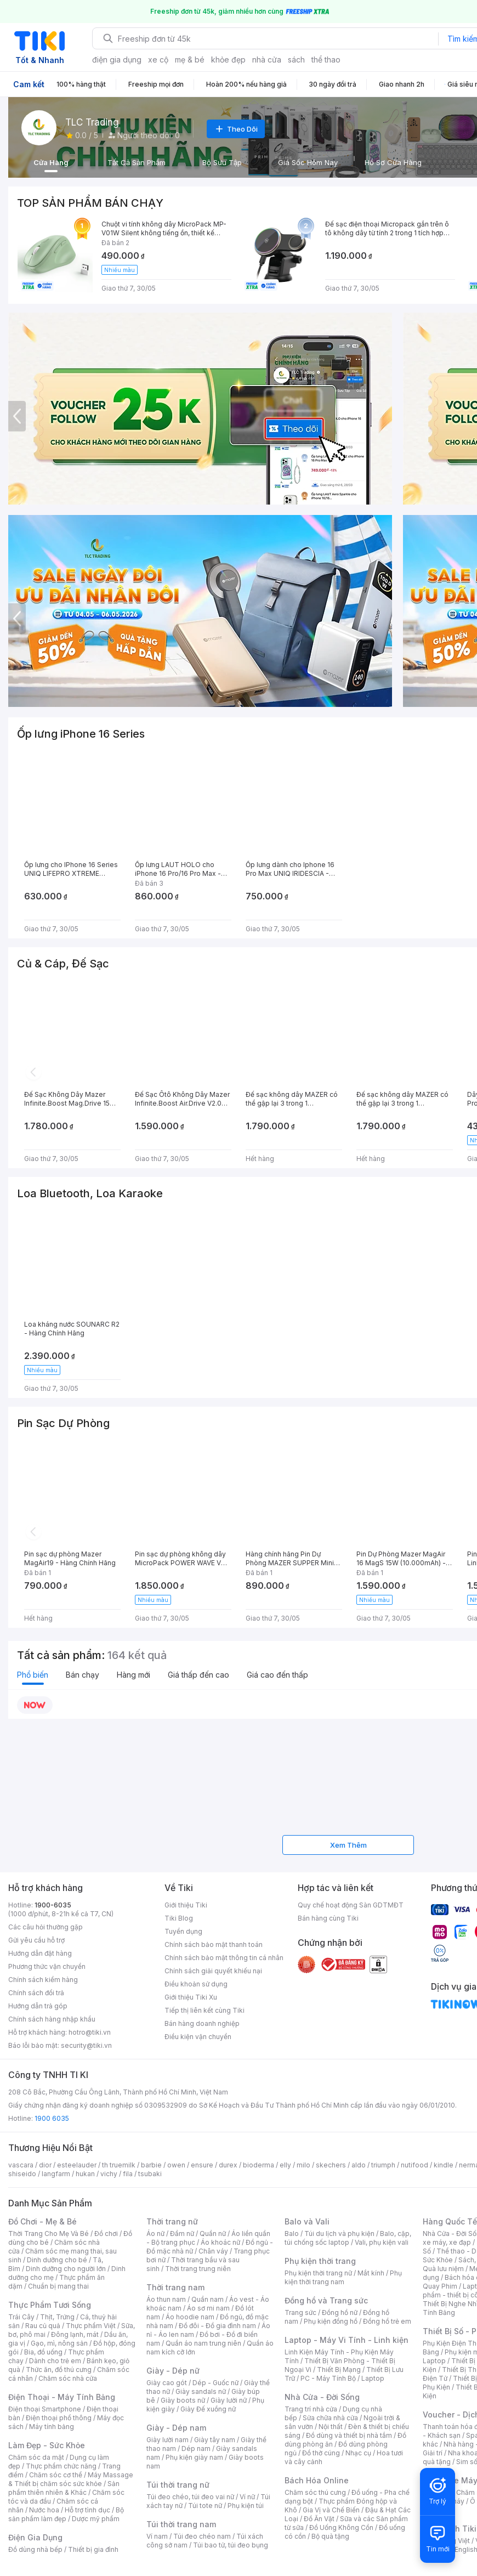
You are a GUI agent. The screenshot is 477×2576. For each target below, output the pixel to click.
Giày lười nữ (229, 2400)
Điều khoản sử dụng (196, 1984)
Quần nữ (213, 2233)
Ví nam (157, 2536)
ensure (202, 2165)
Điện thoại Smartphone (44, 2409)
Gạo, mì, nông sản (59, 2343)
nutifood (414, 2165)
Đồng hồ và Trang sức (326, 2300)
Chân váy (213, 2251)
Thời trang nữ (172, 2221)
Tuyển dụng (183, 1931)
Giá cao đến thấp (277, 1674)
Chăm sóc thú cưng (315, 2492)
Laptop (372, 2378)
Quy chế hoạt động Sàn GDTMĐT (351, 1905)
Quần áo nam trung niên (203, 2343)
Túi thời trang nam (181, 2524)
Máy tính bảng (51, 2426)
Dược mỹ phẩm (96, 2519)
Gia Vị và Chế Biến (331, 2510)
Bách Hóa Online (317, 2480)
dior (45, 2165)
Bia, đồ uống (43, 2352)
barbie (151, 2165)
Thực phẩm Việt (91, 2326)
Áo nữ (155, 2233)
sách (296, 59)
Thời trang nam (175, 2287)
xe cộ (158, 59)
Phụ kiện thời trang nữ (318, 2273)
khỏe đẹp (228, 59)
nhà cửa (266, 59)
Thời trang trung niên (198, 2268)
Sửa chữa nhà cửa (330, 2418)
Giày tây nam (214, 2440)
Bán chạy (82, 1674)
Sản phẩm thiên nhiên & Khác (64, 2487)
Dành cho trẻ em (55, 2361)
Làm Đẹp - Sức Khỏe (46, 2445)
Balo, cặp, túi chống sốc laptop (348, 2237)
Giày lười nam (167, 2440)
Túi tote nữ (205, 2505)
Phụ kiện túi (246, 2505)
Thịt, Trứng (57, 2317)
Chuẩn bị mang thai (58, 2286)
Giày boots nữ (183, 2400)
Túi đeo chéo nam (202, 2536)
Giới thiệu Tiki (185, 1905)
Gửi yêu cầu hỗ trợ (36, 1940)
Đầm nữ (182, 2233)
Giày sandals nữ (200, 2391)
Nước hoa (44, 2510)
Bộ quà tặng (330, 2536)
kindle (443, 2165)
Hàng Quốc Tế (450, 2221)
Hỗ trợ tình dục (87, 2510)
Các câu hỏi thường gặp (45, 1927)
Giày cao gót (166, 2383)
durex (228, 2165)
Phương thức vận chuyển (47, 1966)
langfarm (56, 2174)
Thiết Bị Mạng (339, 2369)
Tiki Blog (178, 1918)
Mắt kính (370, 2273)
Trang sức (300, 2312)
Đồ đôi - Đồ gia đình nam (217, 2326)
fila (128, 2174)
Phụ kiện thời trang (320, 2261)
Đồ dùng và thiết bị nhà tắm (349, 2435)
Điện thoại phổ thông (59, 2418)
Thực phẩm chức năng (61, 2466)
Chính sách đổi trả (36, 1993)
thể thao (325, 59)
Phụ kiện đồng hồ (330, 2321)
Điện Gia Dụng (35, 2537)
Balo (292, 2233)
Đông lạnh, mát (75, 2334)
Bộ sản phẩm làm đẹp (66, 2514)
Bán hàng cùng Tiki (328, 1918)
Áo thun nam (166, 2299)
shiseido (22, 2174)
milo (303, 2165)
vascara (20, 2165)
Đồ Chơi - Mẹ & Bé (42, 2221)
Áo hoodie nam (190, 2317)
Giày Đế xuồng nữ (208, 2409)
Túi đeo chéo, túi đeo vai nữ (190, 2497)
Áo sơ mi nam (208, 2308)
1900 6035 (52, 2118)
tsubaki (150, 2174)
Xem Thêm (348, 1845)
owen (176, 2165)
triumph (383, 2165)
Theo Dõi (236, 128)
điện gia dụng (116, 59)
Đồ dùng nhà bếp (35, 2549)
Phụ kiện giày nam (194, 2457)
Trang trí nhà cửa (311, 2409)
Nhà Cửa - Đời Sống (322, 2397)
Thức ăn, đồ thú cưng (59, 2369)
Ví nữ (247, 2497)
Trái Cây (21, 2317)
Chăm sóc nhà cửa (67, 2378)
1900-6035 (53, 1905)
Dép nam (196, 2448)
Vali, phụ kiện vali (381, 2242)
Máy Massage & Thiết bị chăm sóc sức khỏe (70, 2479)
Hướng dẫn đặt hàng (40, 1953)
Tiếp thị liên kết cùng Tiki (204, 2010)
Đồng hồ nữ (339, 2312)
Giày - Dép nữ (173, 2370)
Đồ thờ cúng (321, 2453)
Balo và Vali (307, 2221)
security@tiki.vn (86, 2045)
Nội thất (331, 2426)
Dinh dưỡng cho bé (57, 2260)
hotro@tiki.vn (90, 2032)
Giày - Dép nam (176, 2427)
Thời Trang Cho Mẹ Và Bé (48, 2233)
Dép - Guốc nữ (215, 2383)
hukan (85, 2174)
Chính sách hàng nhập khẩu (51, 2019)
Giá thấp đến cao (198, 1674)
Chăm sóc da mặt (36, 2457)
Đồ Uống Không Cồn (341, 2527)
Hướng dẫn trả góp (37, 2006)
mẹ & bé (190, 59)
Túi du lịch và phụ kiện (339, 2233)
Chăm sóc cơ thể (55, 2475)
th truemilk (118, 2165)
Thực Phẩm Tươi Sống (49, 2304)
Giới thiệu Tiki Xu (190, 1997)
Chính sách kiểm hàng (43, 1979)
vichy (108, 2174)
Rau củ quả (42, 2326)
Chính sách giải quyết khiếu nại (213, 1971)
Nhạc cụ (358, 2453)
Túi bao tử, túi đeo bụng (230, 2545)
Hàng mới (133, 1674)
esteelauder (76, 2165)
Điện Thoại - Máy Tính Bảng (61, 2397)
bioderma (258, 2165)
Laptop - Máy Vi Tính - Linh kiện (346, 2340)
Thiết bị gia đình (93, 2549)
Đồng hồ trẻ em (387, 2321)
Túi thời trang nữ (177, 2484)
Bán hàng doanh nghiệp (202, 2023)
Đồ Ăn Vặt (319, 2519)
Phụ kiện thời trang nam (343, 2277)
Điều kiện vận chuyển (197, 2037)
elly (285, 2165)
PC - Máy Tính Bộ (328, 2378)
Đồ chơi (106, 2233)
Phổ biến (32, 1674)
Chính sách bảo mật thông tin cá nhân (223, 1958)
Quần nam (207, 2299)
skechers (331, 2165)
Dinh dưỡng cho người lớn (66, 2268)
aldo (358, 2165)
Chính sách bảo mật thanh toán (213, 1944)
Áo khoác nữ (220, 2242)
